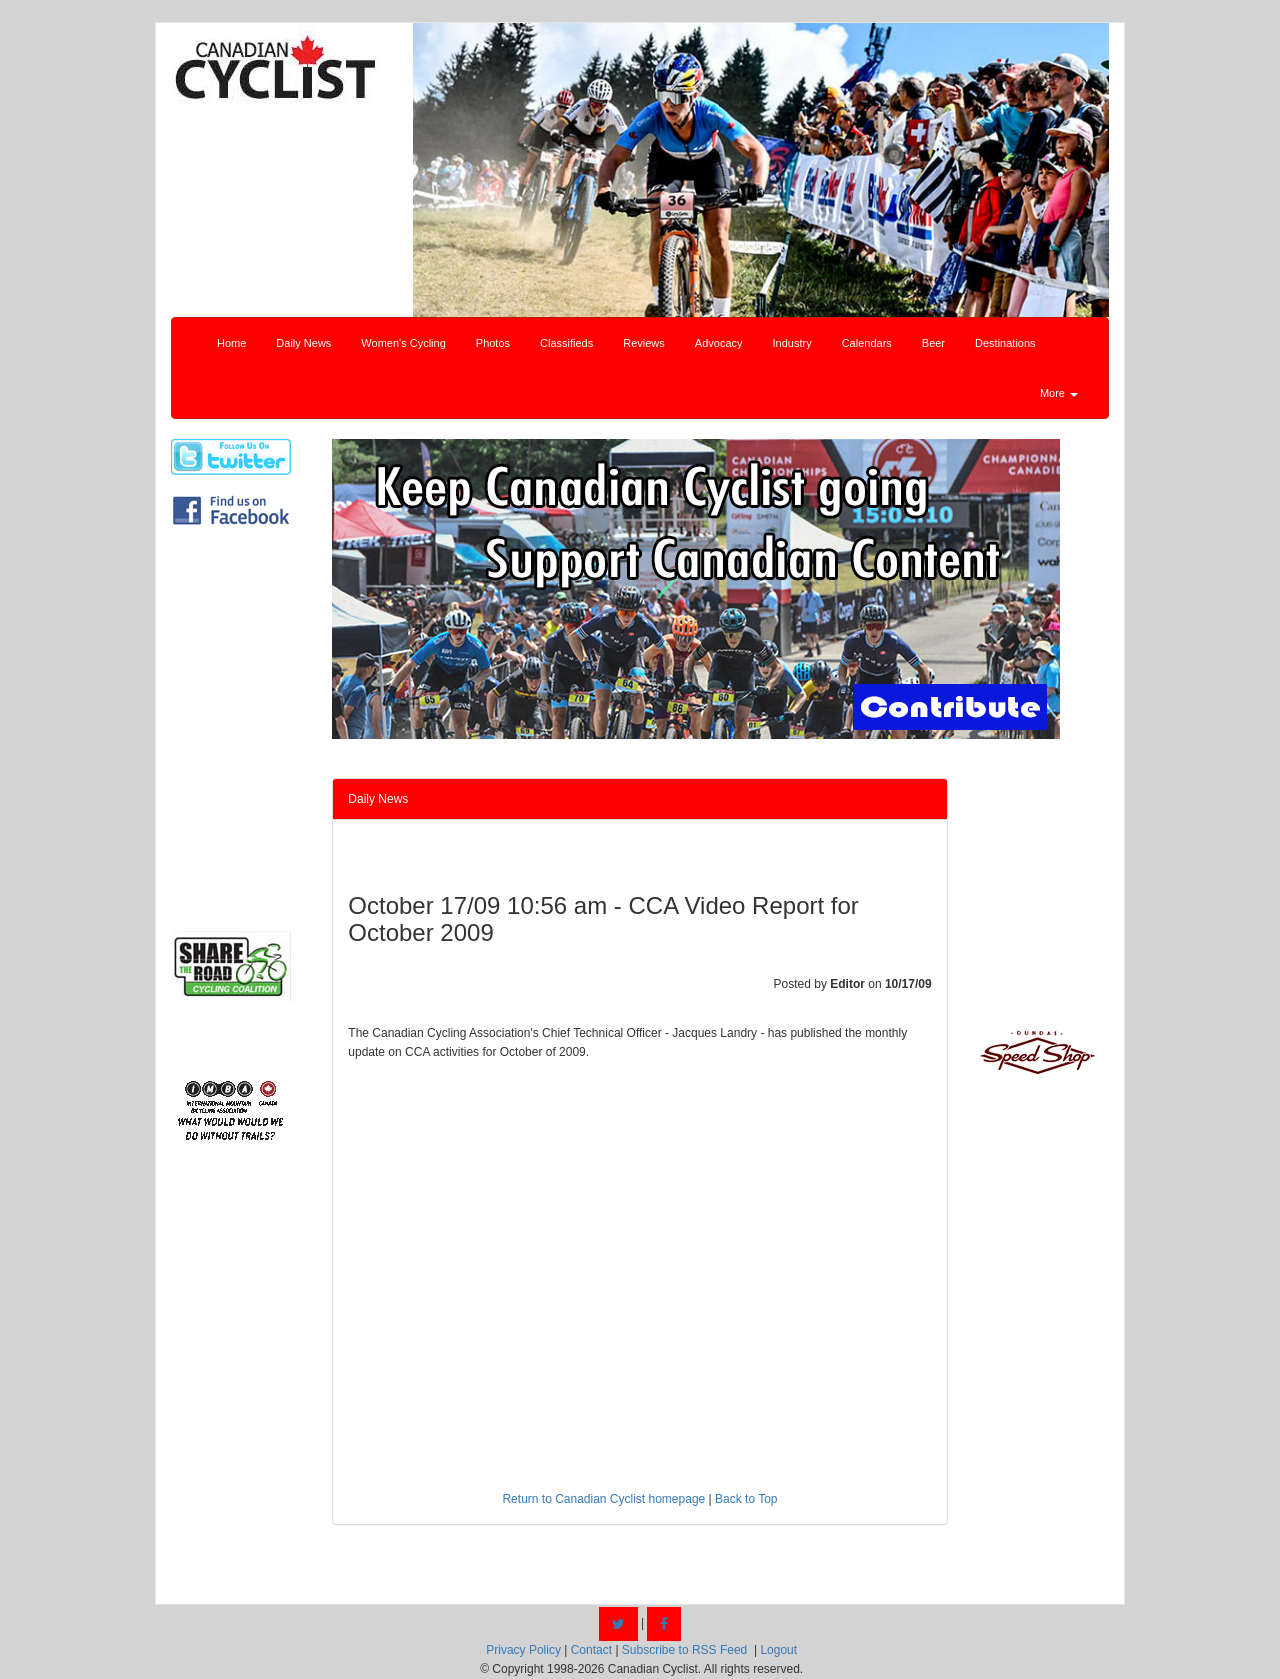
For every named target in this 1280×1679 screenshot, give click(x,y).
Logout (778, 1650)
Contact (591, 1650)
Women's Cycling (403, 343)
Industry (792, 343)
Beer (933, 343)
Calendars (867, 343)
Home (231, 343)
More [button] (1059, 393)
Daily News (303, 343)
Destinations (1005, 343)
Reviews (644, 343)
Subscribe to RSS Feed (684, 1650)
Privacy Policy (523, 1650)
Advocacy (719, 343)
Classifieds (566, 343)
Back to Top (746, 1499)
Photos (493, 343)
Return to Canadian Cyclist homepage (603, 1499)
